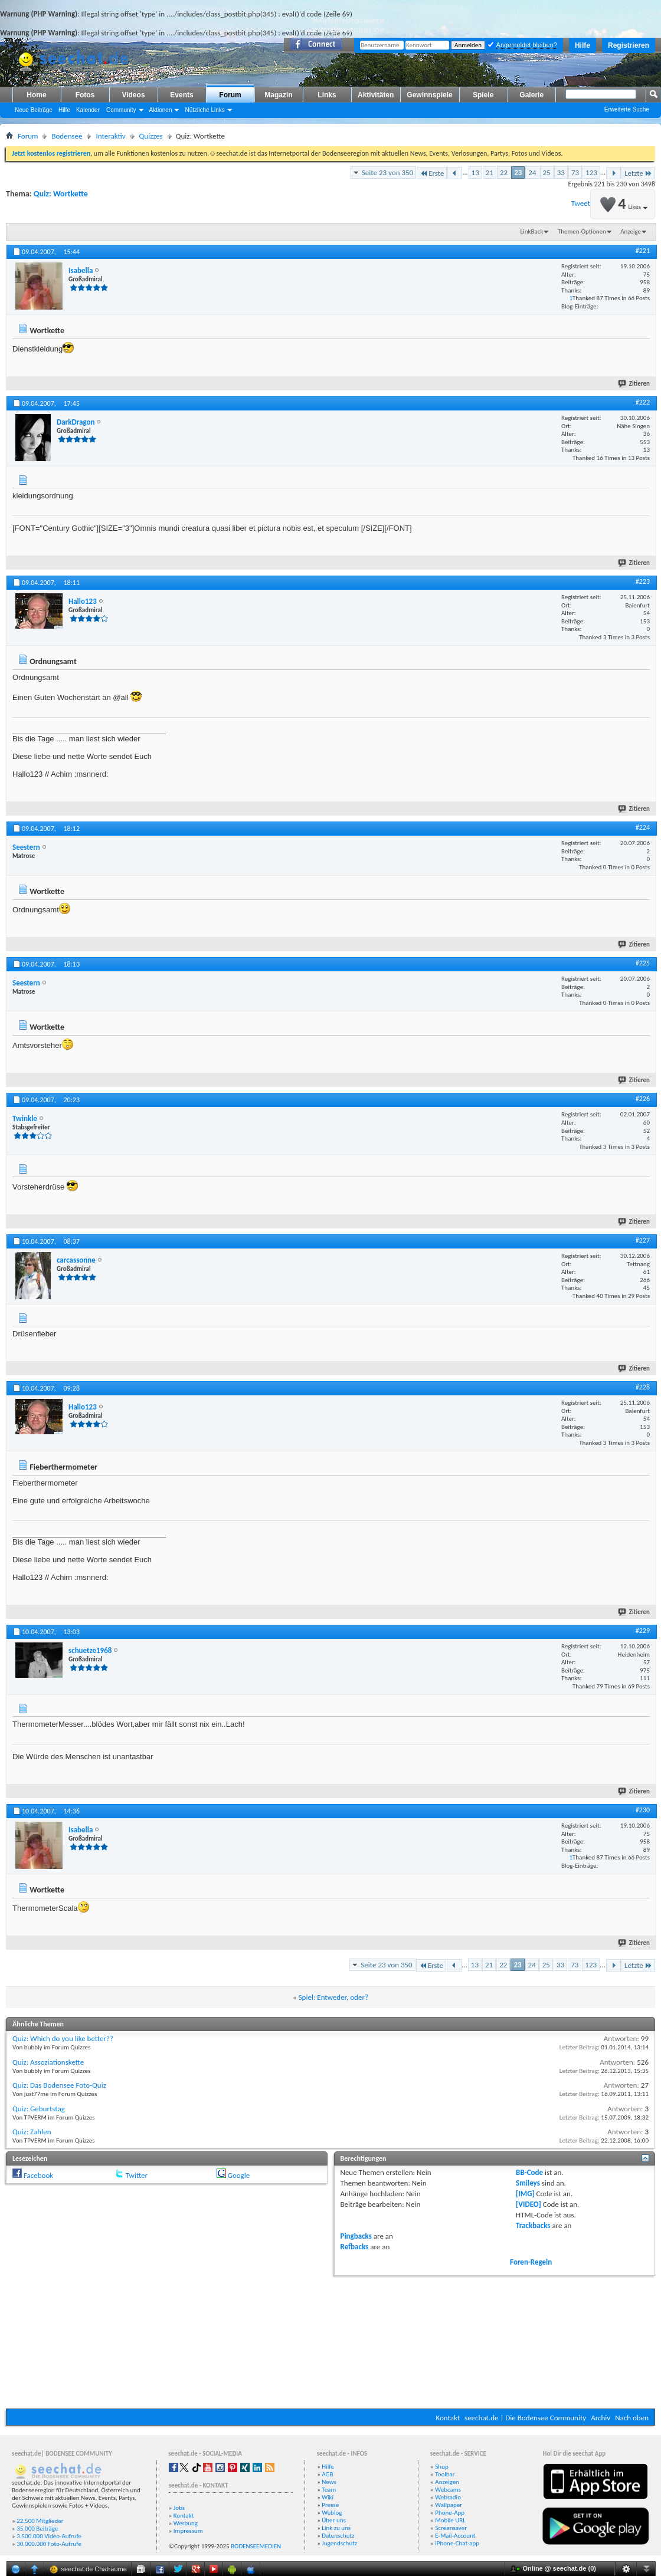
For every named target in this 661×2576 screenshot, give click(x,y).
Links (327, 95)
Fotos (85, 95)
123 (591, 172)
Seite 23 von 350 (387, 172)
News (329, 2482)
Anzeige (630, 231)
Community (121, 110)
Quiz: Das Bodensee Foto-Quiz (59, 2085)
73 (575, 172)
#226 (643, 1099)
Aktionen (160, 110)
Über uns (334, 2520)
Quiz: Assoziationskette (48, 2062)
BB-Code (529, 2172)
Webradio (448, 2497)
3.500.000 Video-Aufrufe (49, 2536)
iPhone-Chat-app (457, 2543)
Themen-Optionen (582, 231)
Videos (133, 95)
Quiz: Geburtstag (38, 2108)
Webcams (448, 2489)
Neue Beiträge (34, 110)
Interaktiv (110, 136)
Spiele (483, 95)
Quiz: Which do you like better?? (62, 2038)
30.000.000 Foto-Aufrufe (49, 2544)
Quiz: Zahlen (31, 2131)
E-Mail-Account (455, 2535)
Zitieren (634, 383)
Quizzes (151, 136)
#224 (643, 827)
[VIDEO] (528, 2204)
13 (475, 172)
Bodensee (66, 136)
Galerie (531, 95)
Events (181, 95)
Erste (432, 173)
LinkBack (532, 231)
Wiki (327, 2497)
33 (561, 172)
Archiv (600, 2417)
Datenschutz (338, 2535)
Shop (441, 2466)
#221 (643, 251)
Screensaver (451, 2528)
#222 (643, 402)
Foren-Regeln (531, 2262)
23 (518, 172)
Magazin (278, 95)
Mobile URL (450, 2520)
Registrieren (628, 45)
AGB (327, 2474)
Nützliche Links (204, 110)
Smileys (528, 2183)
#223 (643, 581)
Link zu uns (336, 2528)
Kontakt (448, 2417)
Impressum (188, 2531)
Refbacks (355, 2246)
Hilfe (582, 45)
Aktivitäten (376, 95)
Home (36, 95)
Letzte (638, 173)
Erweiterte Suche (626, 109)
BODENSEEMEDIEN (256, 2546)
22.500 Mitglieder (40, 2521)
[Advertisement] (331, 2341)
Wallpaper (448, 2505)
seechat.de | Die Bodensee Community (525, 2417)
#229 (643, 1631)
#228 (643, 1387)
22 (504, 172)
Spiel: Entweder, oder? (333, 1997)
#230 (643, 1810)
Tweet (580, 203)
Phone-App (449, 2512)
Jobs (179, 2508)
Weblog (332, 2512)
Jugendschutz (339, 2543)
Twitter (137, 2175)
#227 (643, 1240)
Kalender (88, 110)
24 (532, 172)
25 (547, 172)
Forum (230, 95)
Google (239, 2175)
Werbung (186, 2523)
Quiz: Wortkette (61, 194)
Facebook (38, 2175)
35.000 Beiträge (37, 2528)
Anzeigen (447, 2482)
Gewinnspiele (429, 95)
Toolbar (444, 2474)
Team (329, 2489)
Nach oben (632, 2417)
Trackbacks (533, 2225)
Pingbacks (356, 2236)
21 (489, 172)
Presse (330, 2505)
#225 (643, 963)
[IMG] (525, 2193)
